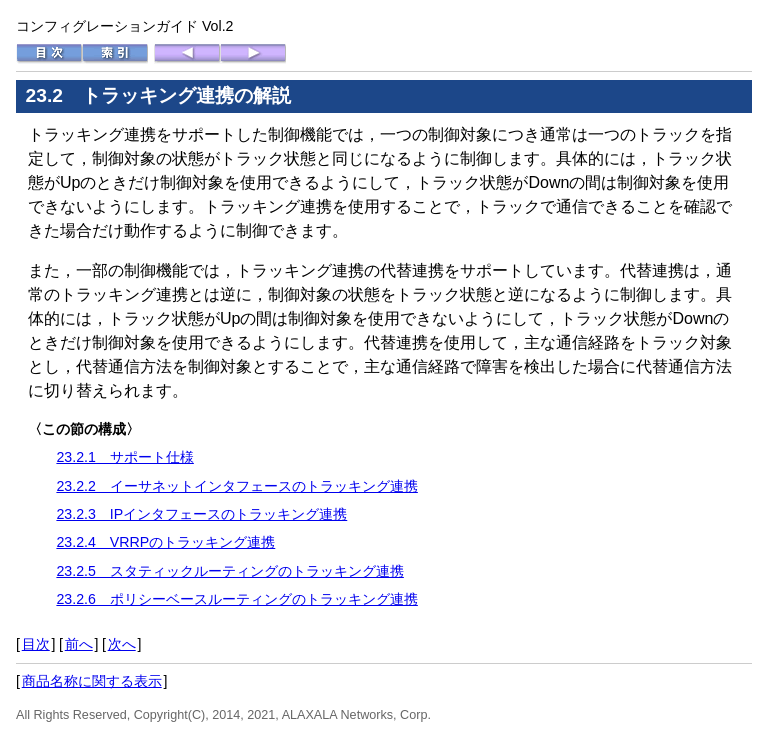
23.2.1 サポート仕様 (124, 457)
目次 (36, 644)
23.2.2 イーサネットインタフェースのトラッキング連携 (236, 486)
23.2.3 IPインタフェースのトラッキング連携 (201, 514)
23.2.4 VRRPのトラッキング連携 (165, 542)
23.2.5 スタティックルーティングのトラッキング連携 (229, 571)
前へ (79, 644)
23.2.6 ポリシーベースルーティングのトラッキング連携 (236, 599)
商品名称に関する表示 (92, 681)
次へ (122, 644)
